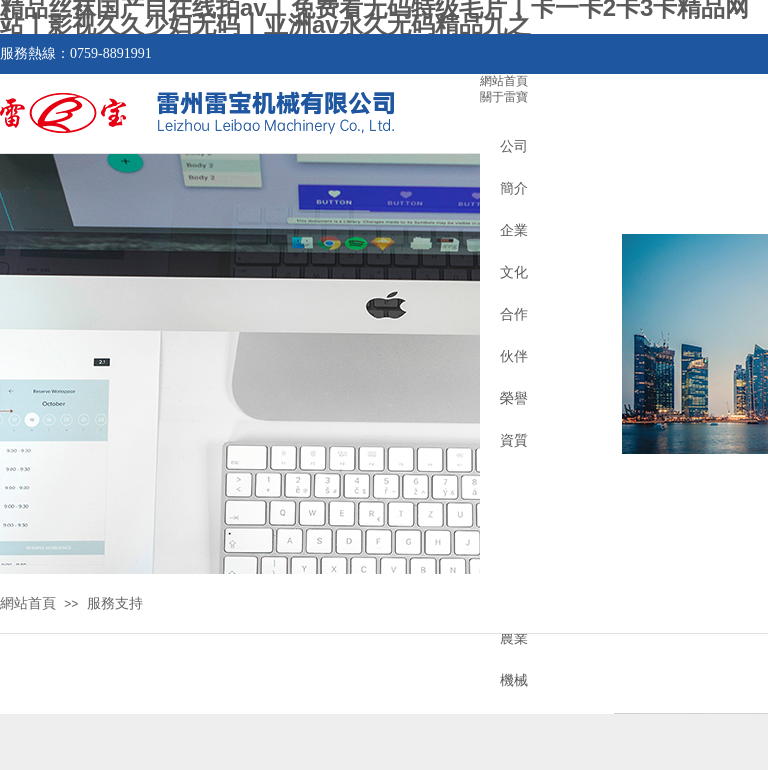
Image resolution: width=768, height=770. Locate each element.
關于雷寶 (504, 97)
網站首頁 (504, 81)
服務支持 (115, 603)
